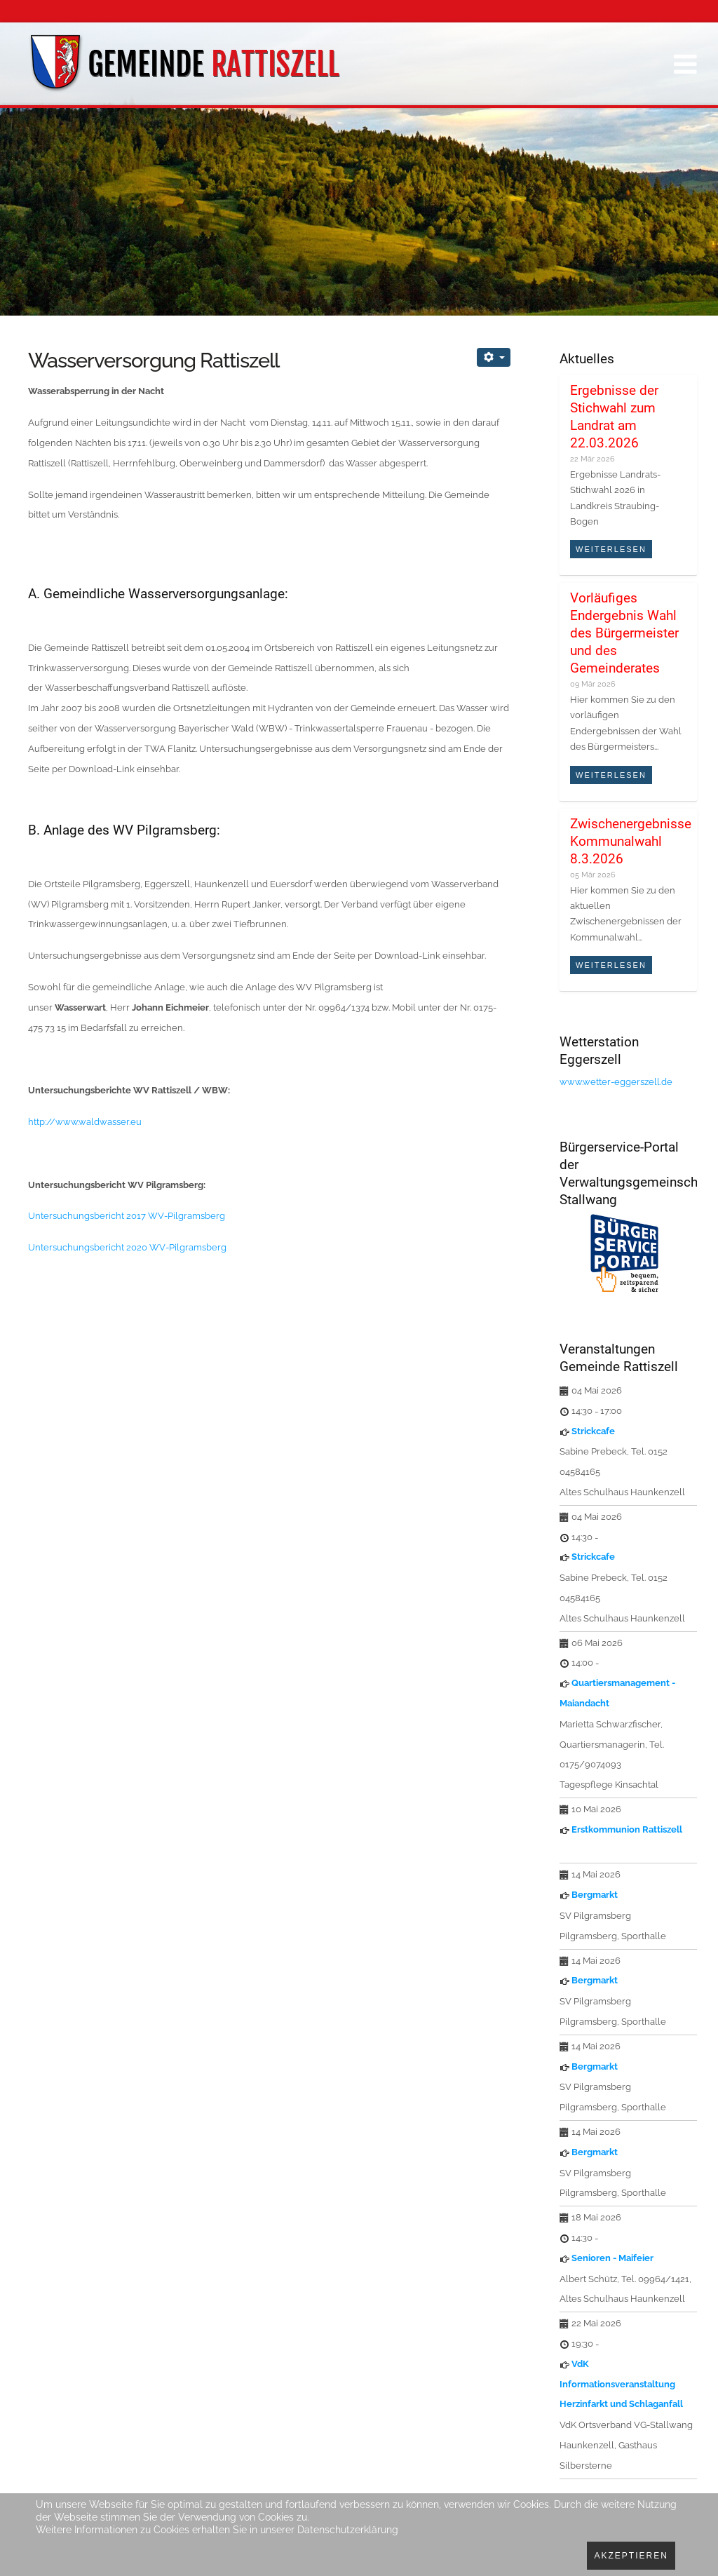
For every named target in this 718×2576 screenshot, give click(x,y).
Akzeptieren (631, 2556)
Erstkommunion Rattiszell (626, 1829)
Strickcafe (593, 1431)
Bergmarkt (594, 1894)
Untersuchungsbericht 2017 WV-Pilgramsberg (126, 1216)
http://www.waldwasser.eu (85, 1122)
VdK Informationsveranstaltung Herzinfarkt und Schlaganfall (621, 2384)
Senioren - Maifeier (612, 2258)
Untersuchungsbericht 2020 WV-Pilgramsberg (127, 1247)
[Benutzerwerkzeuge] (493, 357)
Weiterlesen (611, 549)
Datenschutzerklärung (347, 2529)
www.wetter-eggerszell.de (616, 1082)
